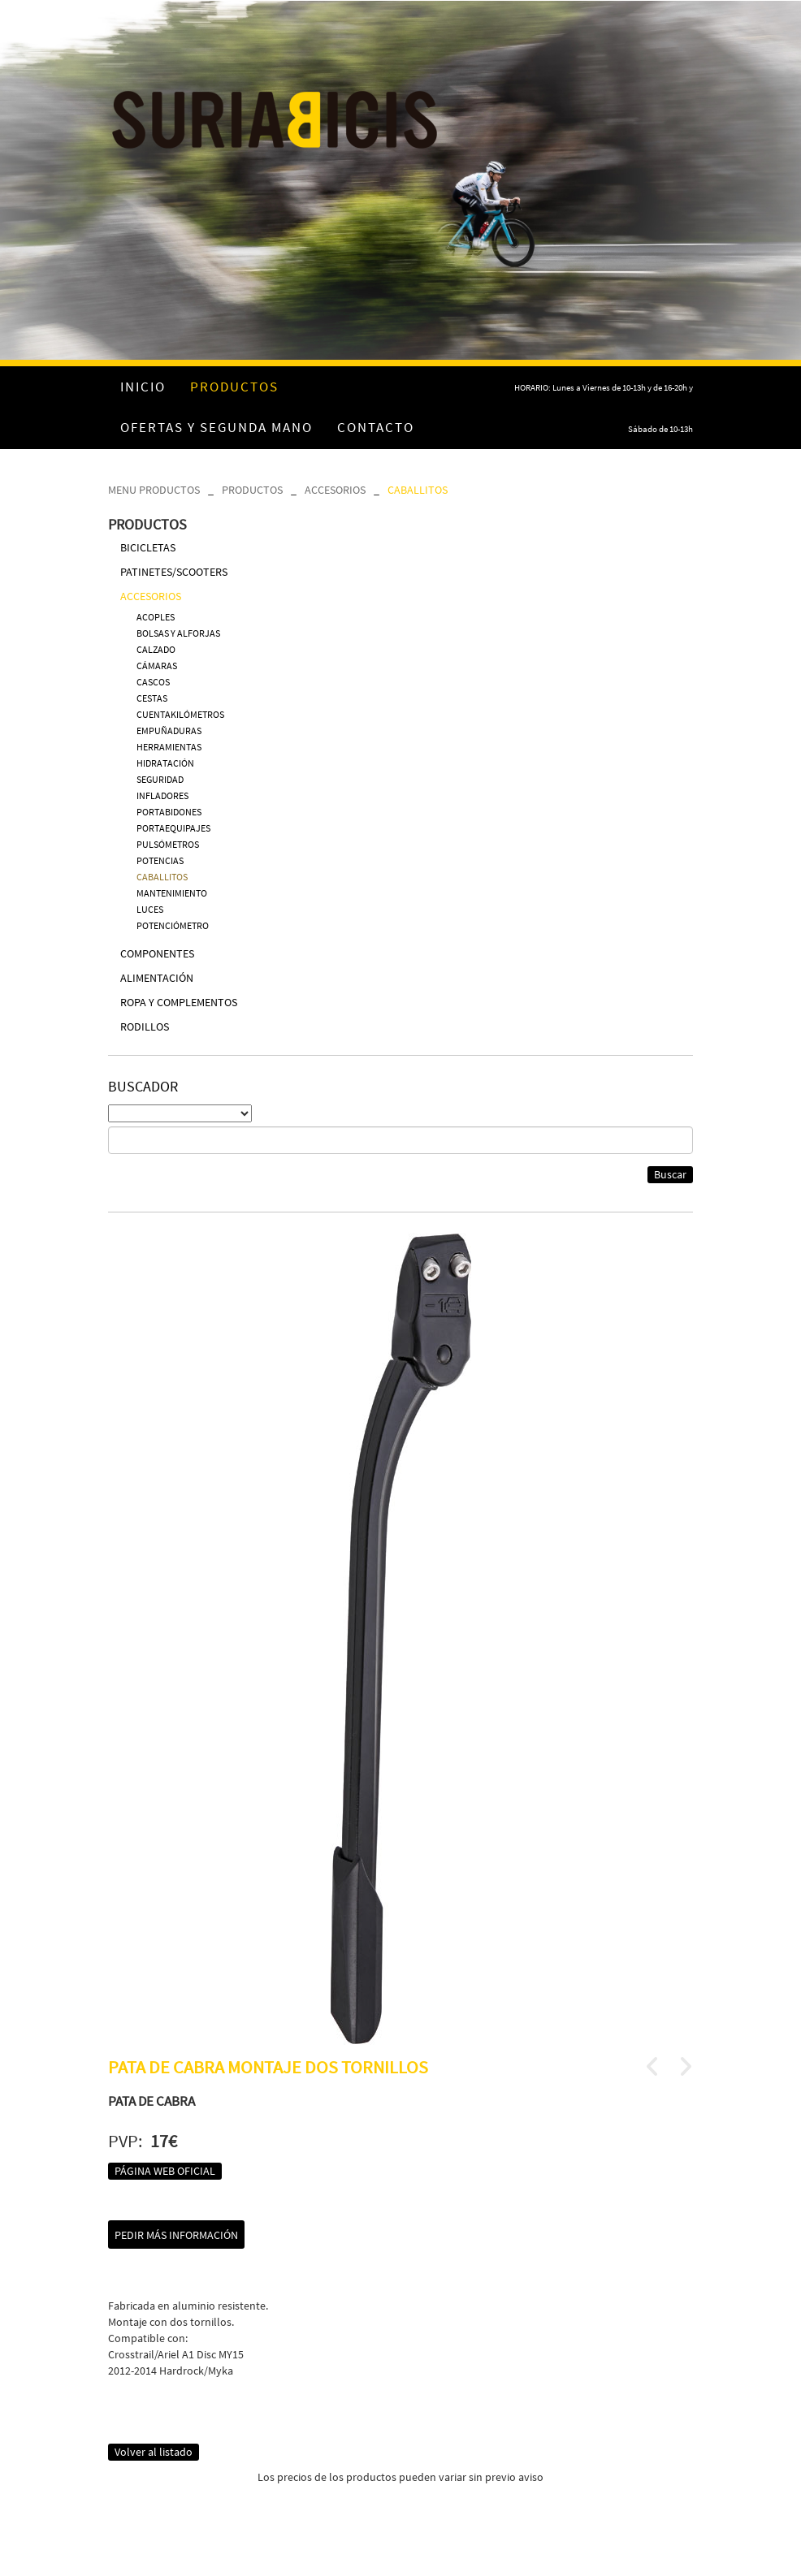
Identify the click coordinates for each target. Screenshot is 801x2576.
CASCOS (153, 682)
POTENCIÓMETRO (172, 925)
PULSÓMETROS (167, 844)
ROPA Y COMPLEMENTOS (178, 1002)
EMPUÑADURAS (168, 730)
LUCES (149, 909)
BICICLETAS (147, 547)
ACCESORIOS (335, 489)
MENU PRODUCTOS (154, 489)
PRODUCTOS (252, 489)
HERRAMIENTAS (168, 747)
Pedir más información (176, 2235)
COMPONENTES (157, 953)
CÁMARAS (156, 665)
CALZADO (155, 649)
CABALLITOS (418, 489)
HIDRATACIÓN (165, 763)
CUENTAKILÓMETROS (180, 714)
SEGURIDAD (160, 779)
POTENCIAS (160, 860)
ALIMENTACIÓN (156, 977)
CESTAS (151, 698)
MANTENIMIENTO (171, 893)
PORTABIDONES (168, 812)
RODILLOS (144, 1026)
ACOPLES (155, 617)
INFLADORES (162, 795)
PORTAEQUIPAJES (173, 828)
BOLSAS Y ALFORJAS (178, 633)
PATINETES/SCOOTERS (173, 571)
